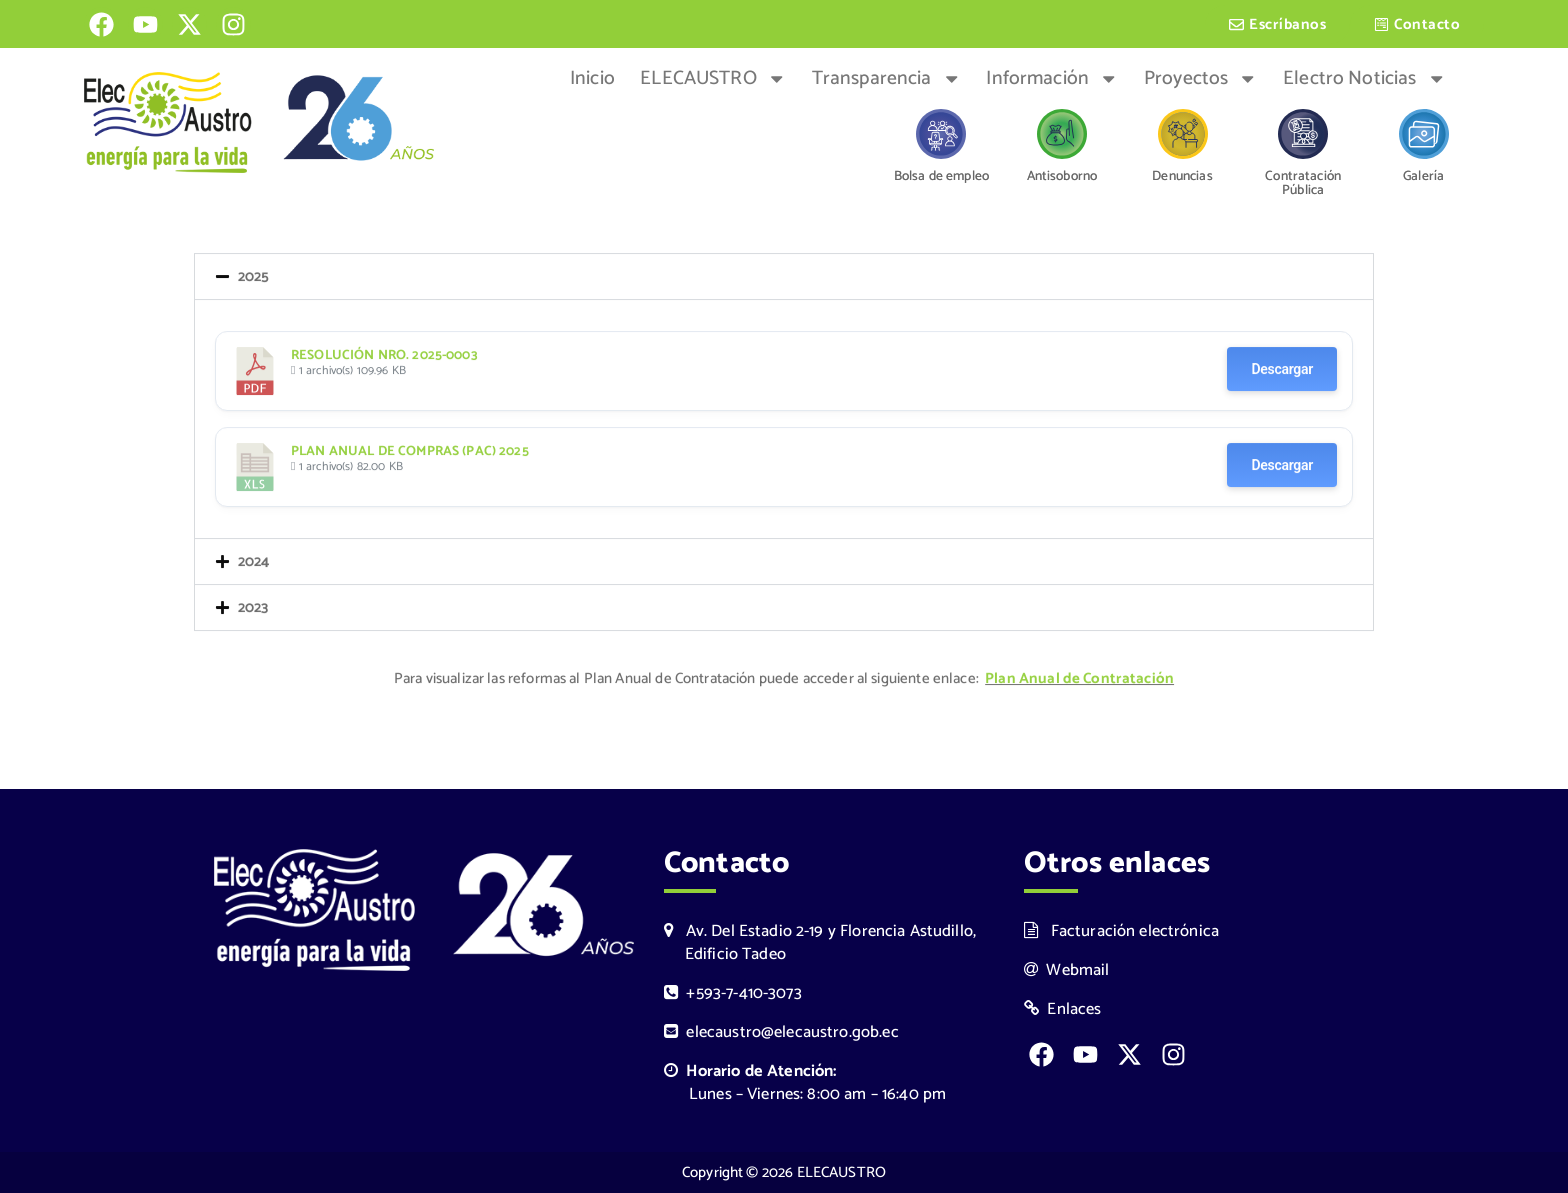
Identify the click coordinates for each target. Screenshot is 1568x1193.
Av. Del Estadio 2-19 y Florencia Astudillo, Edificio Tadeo (820, 943)
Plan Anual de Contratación (1079, 680)
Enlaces (1063, 1009)
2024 (254, 563)
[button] (784, 278)
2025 (254, 278)
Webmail (1067, 970)
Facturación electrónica (1121, 931)
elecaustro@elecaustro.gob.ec (781, 1032)
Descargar (1282, 371)
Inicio (592, 79)
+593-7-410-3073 (733, 993)
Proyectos (1201, 79)
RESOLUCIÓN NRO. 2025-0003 (384, 357)
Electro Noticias (1364, 79)
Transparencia (886, 79)
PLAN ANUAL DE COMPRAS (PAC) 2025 (410, 453)
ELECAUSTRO (713, 79)
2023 (253, 609)
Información (1052, 79)
